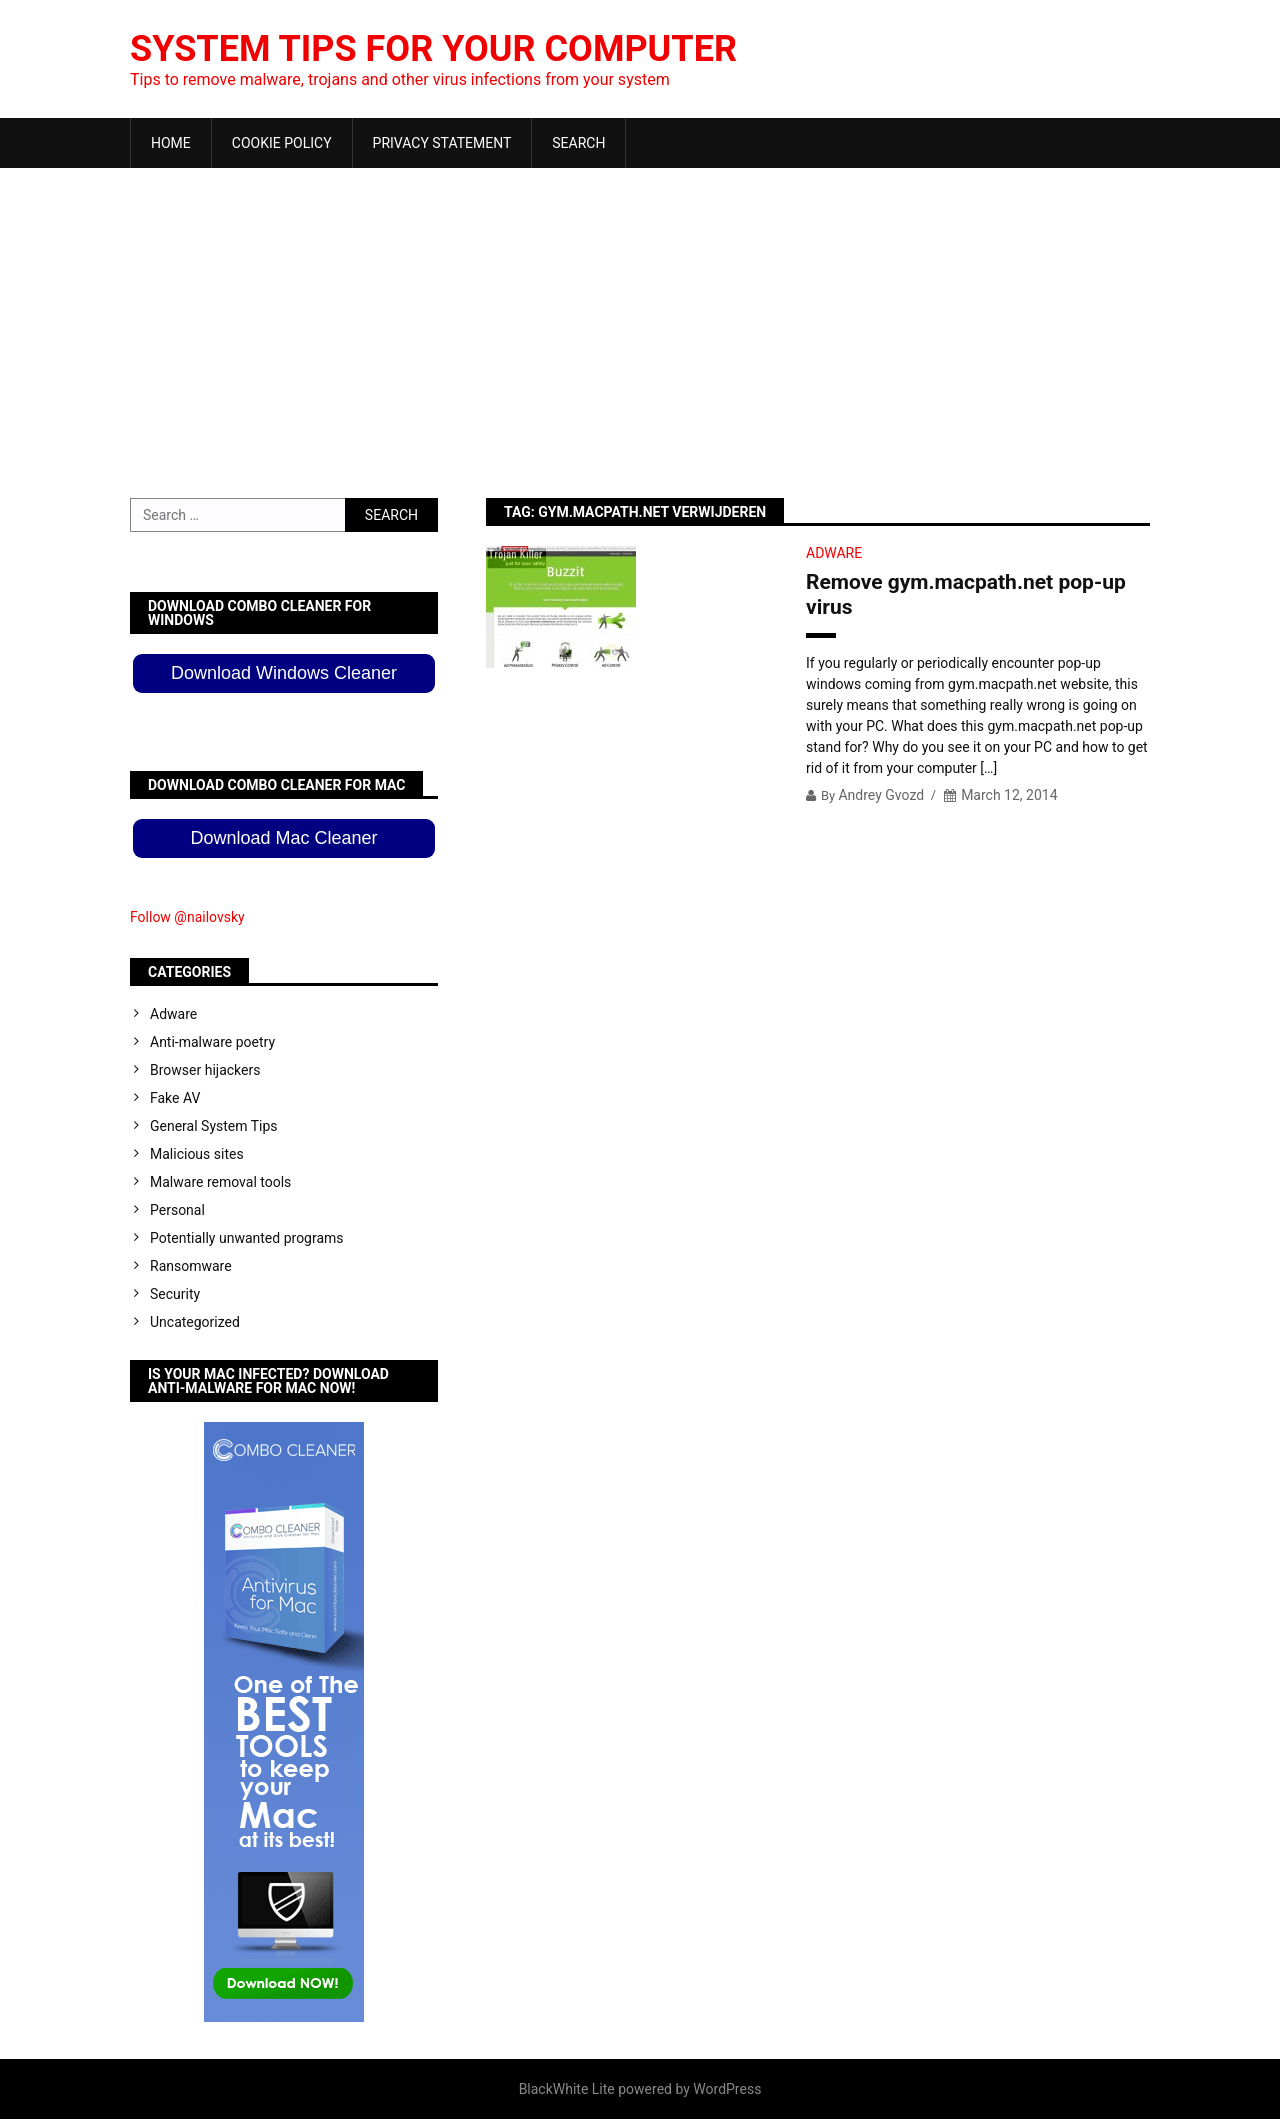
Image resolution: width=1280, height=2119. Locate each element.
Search (578, 143)
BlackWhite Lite (567, 2089)
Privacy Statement (442, 143)
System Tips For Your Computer (433, 49)
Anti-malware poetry (212, 1042)
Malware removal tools (220, 1182)
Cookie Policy (282, 143)
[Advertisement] (640, 318)
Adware (834, 553)
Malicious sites (197, 1154)
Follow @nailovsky (187, 917)
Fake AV (175, 1098)
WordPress (727, 2089)
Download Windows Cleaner (284, 673)
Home (171, 143)
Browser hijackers (205, 1070)
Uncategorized (195, 1322)
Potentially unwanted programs (247, 1238)
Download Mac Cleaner (283, 838)
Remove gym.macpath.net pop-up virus (966, 594)
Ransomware (191, 1266)
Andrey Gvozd (881, 795)
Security (175, 1294)
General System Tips (214, 1126)
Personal (177, 1210)
